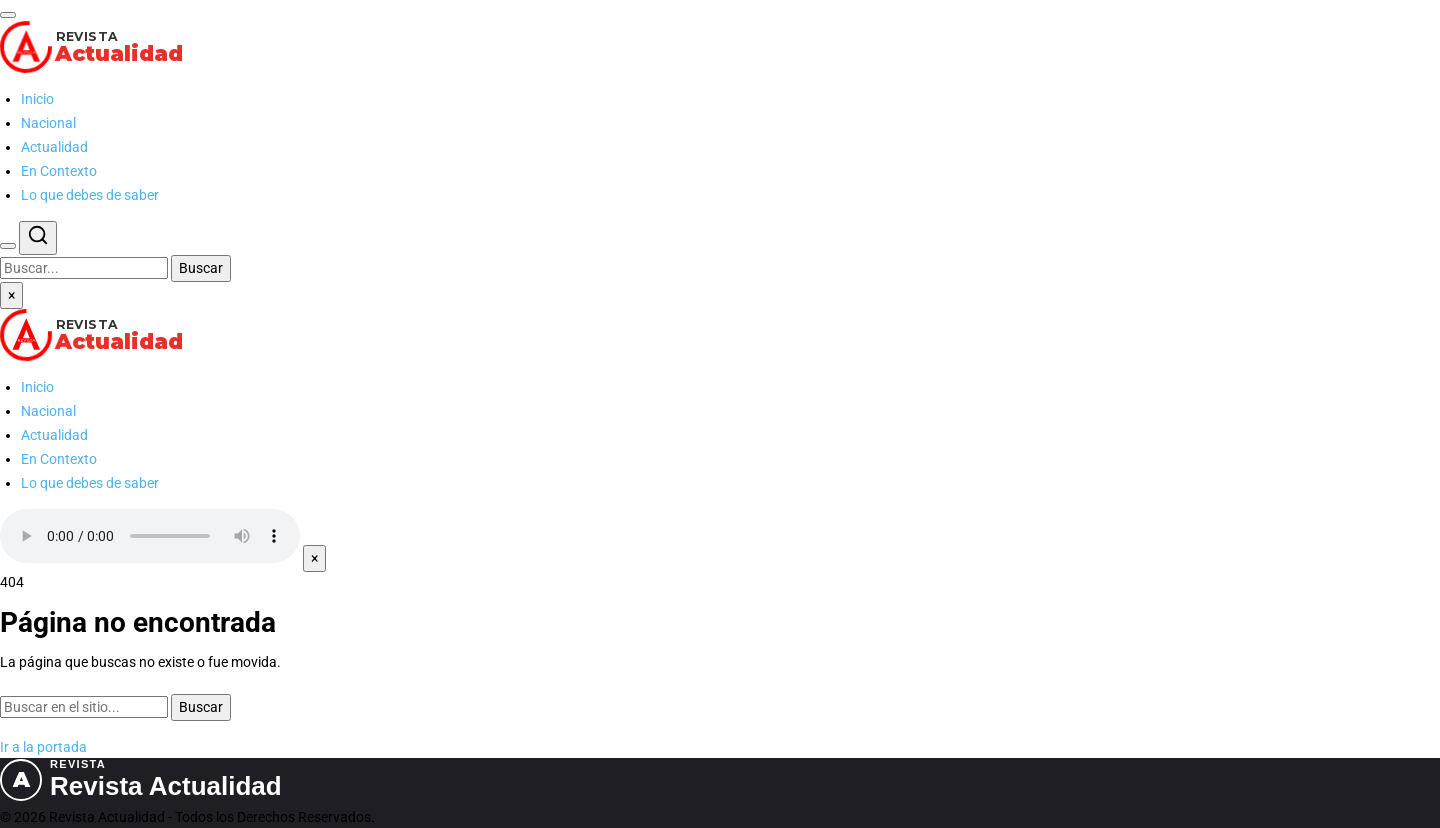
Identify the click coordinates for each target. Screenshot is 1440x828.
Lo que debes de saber (90, 195)
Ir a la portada (43, 747)
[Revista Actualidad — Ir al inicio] (720, 47)
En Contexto (59, 171)
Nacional (48, 123)
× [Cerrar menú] (11, 295)
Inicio (37, 99)
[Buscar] (8, 246)
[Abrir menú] (8, 15)
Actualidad (54, 147)
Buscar (201, 268)
